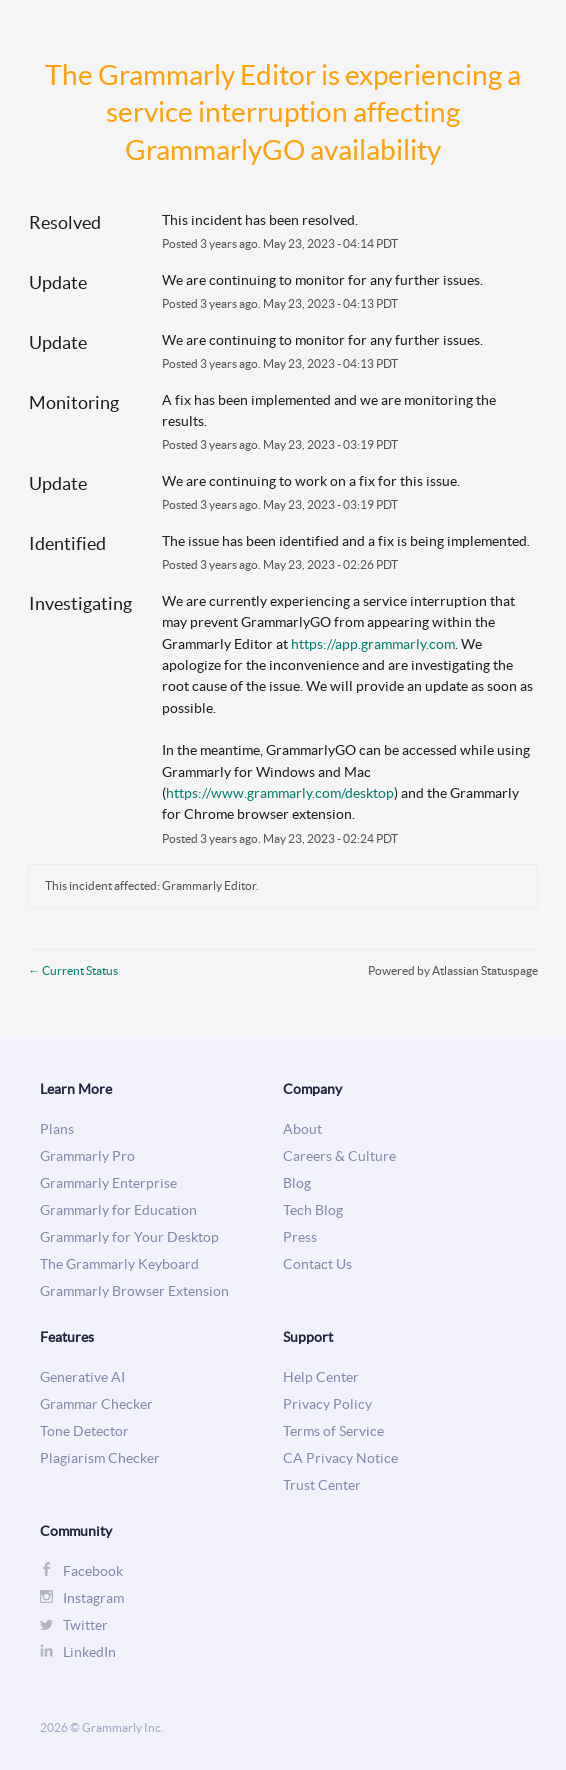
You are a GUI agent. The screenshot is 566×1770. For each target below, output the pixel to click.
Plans (57, 1129)
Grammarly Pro (87, 1156)
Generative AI (82, 1377)
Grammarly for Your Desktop (129, 1237)
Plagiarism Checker (100, 1458)
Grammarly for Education (118, 1210)
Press (300, 1237)
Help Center (321, 1377)
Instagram (93, 1598)
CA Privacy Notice (340, 1458)
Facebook (93, 1571)
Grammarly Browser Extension (134, 1291)
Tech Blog (313, 1210)
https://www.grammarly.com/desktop (280, 793)
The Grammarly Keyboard (119, 1264)
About (302, 1129)
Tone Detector (84, 1431)
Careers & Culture (339, 1156)
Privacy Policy (327, 1404)
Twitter (85, 1625)
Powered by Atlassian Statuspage (453, 970)
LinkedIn (89, 1652)
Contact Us (317, 1264)
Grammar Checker (96, 1404)
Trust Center (322, 1485)
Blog (297, 1183)
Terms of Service (333, 1431)
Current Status (73, 970)
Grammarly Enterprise (108, 1183)
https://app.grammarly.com (373, 644)
